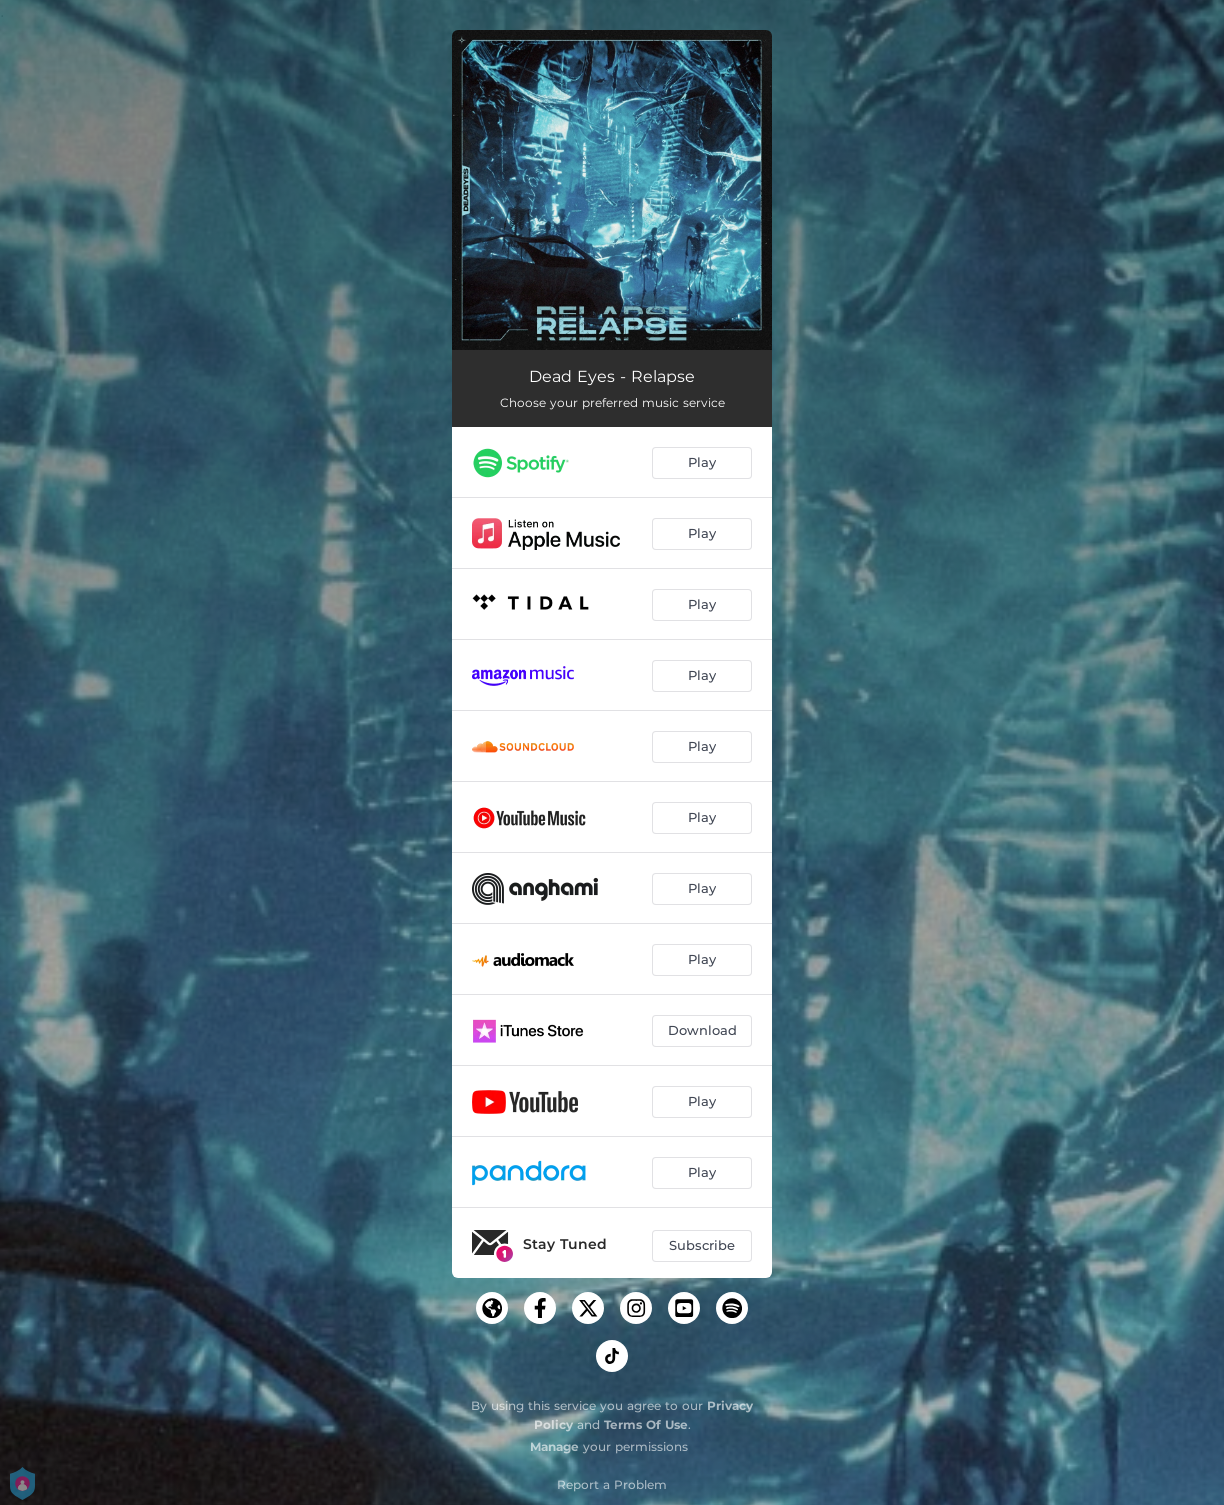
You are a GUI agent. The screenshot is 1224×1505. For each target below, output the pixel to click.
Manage (554, 1446)
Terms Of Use (646, 1424)
